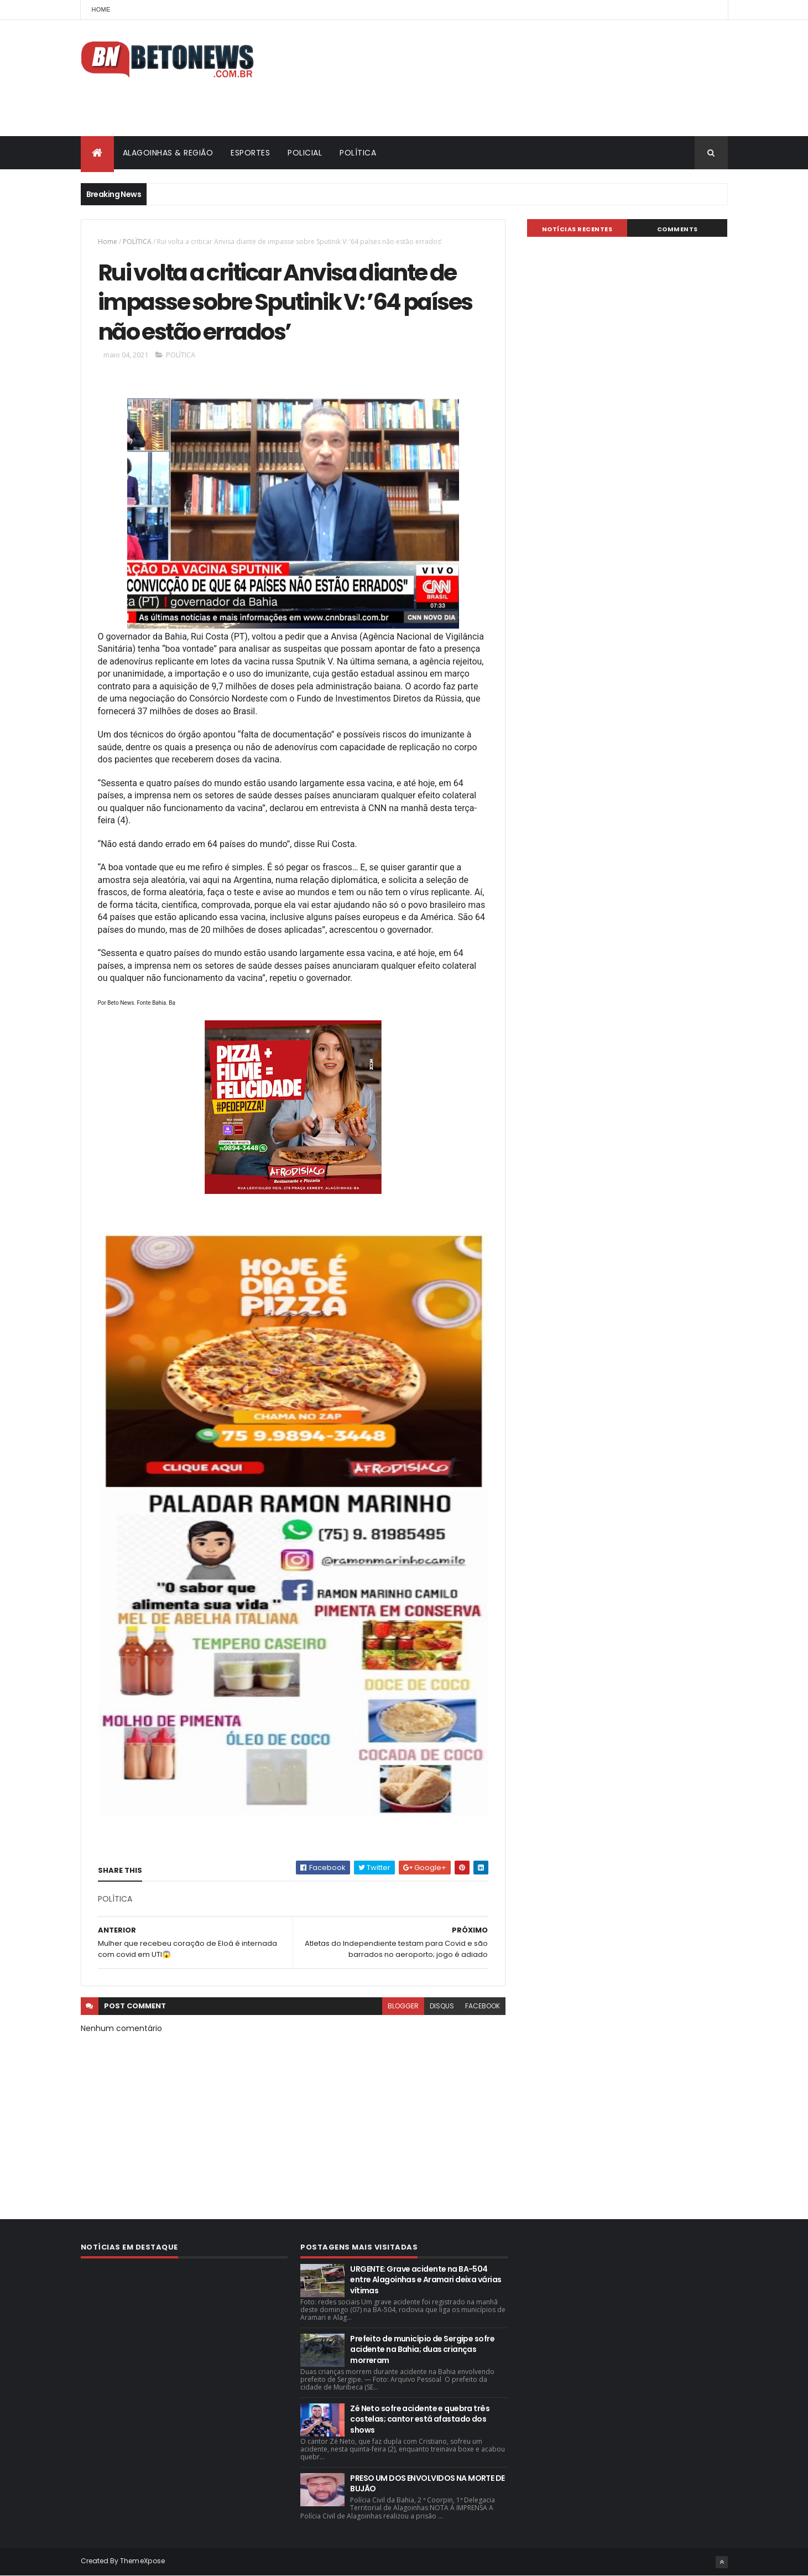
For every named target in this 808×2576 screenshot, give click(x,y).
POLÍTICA (358, 152)
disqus (442, 2006)
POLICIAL (305, 152)
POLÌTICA (137, 241)
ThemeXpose (142, 2560)
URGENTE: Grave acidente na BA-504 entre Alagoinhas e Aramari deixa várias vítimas (425, 2279)
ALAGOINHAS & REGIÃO (168, 152)
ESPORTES (250, 152)
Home (101, 9)
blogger (403, 2006)
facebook (482, 2006)
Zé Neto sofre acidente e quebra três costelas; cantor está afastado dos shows (419, 2419)
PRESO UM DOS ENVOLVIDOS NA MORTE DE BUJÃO (427, 2484)
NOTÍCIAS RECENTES (577, 229)
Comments (677, 229)
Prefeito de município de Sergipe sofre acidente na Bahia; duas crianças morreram (422, 2349)
